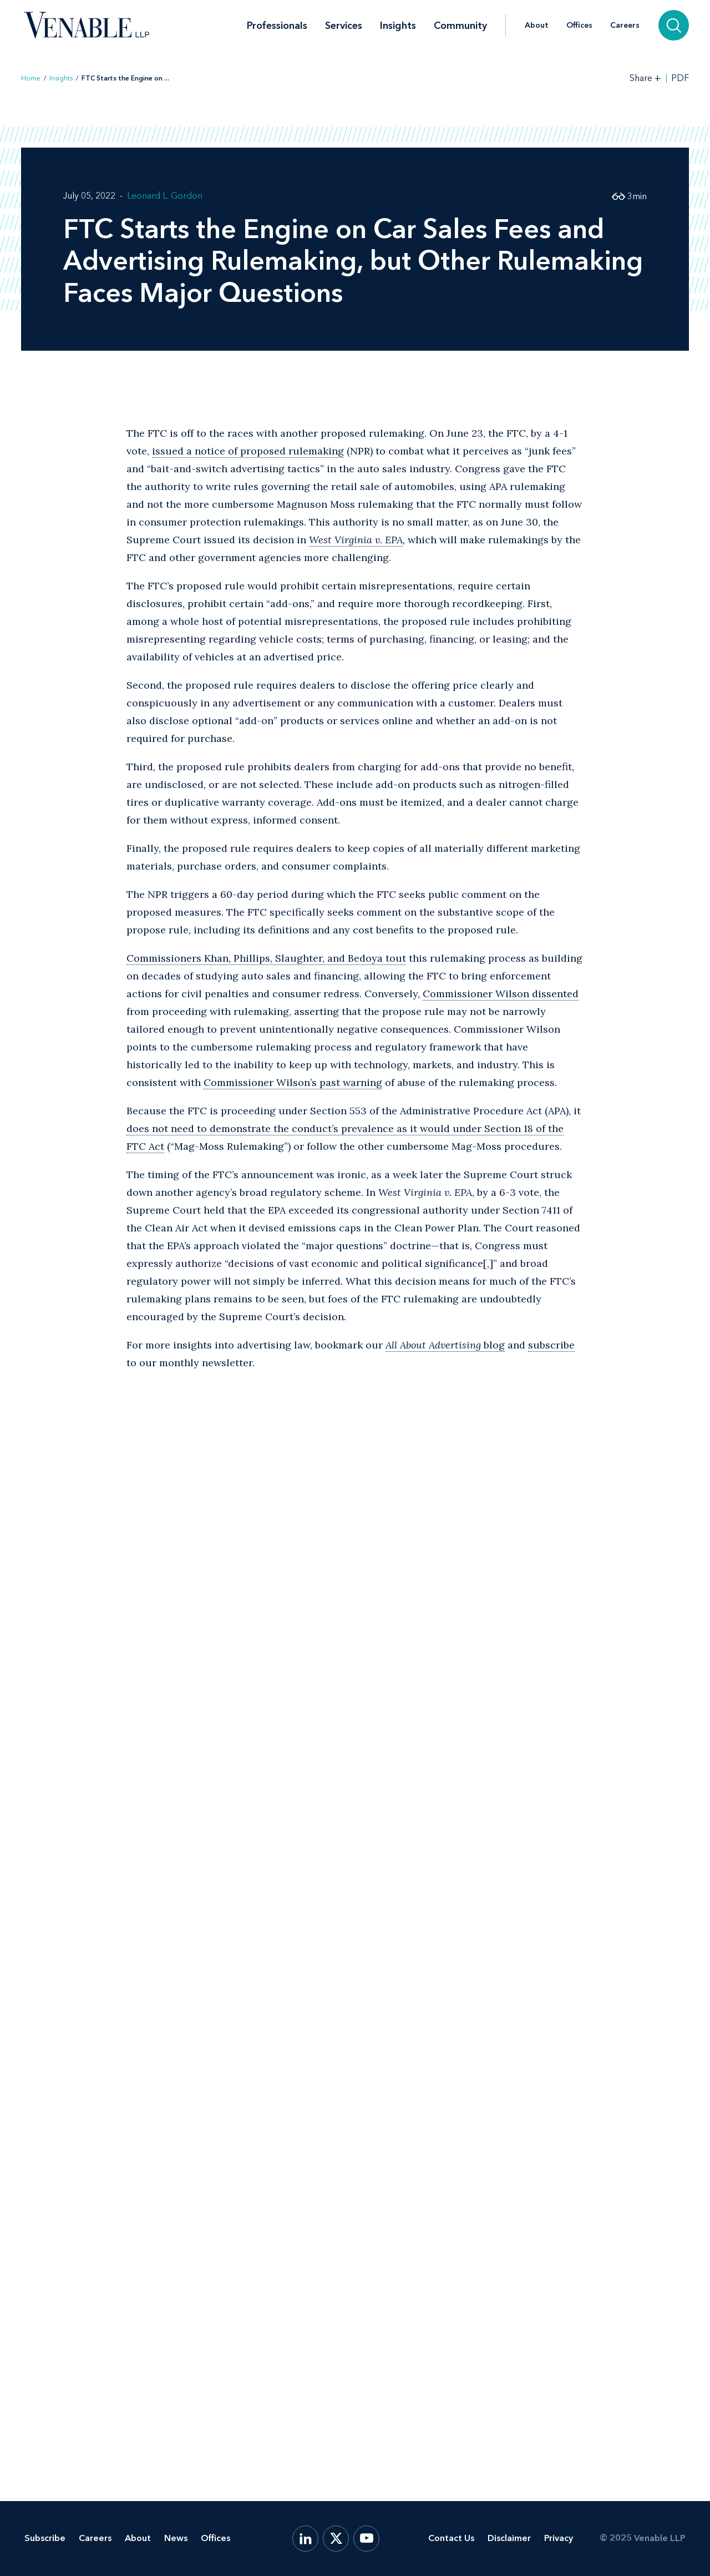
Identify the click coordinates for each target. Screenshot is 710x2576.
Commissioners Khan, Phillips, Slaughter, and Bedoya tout (266, 958)
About (537, 25)
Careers (625, 25)
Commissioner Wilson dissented (501, 993)
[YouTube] (366, 2539)
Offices (579, 25)
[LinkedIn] (305, 2539)
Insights (398, 26)
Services (343, 26)
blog (445, 1344)
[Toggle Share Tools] (645, 78)
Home (30, 78)
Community (460, 26)
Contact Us (451, 2538)
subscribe (551, 1344)
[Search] (673, 25)
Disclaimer (509, 2538)
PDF (680, 78)
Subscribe (44, 2538)
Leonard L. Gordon (164, 195)
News (175, 2538)
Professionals (277, 26)
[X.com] (336, 2539)
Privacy (558, 2538)
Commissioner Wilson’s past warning (293, 1082)
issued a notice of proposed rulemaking (248, 451)
